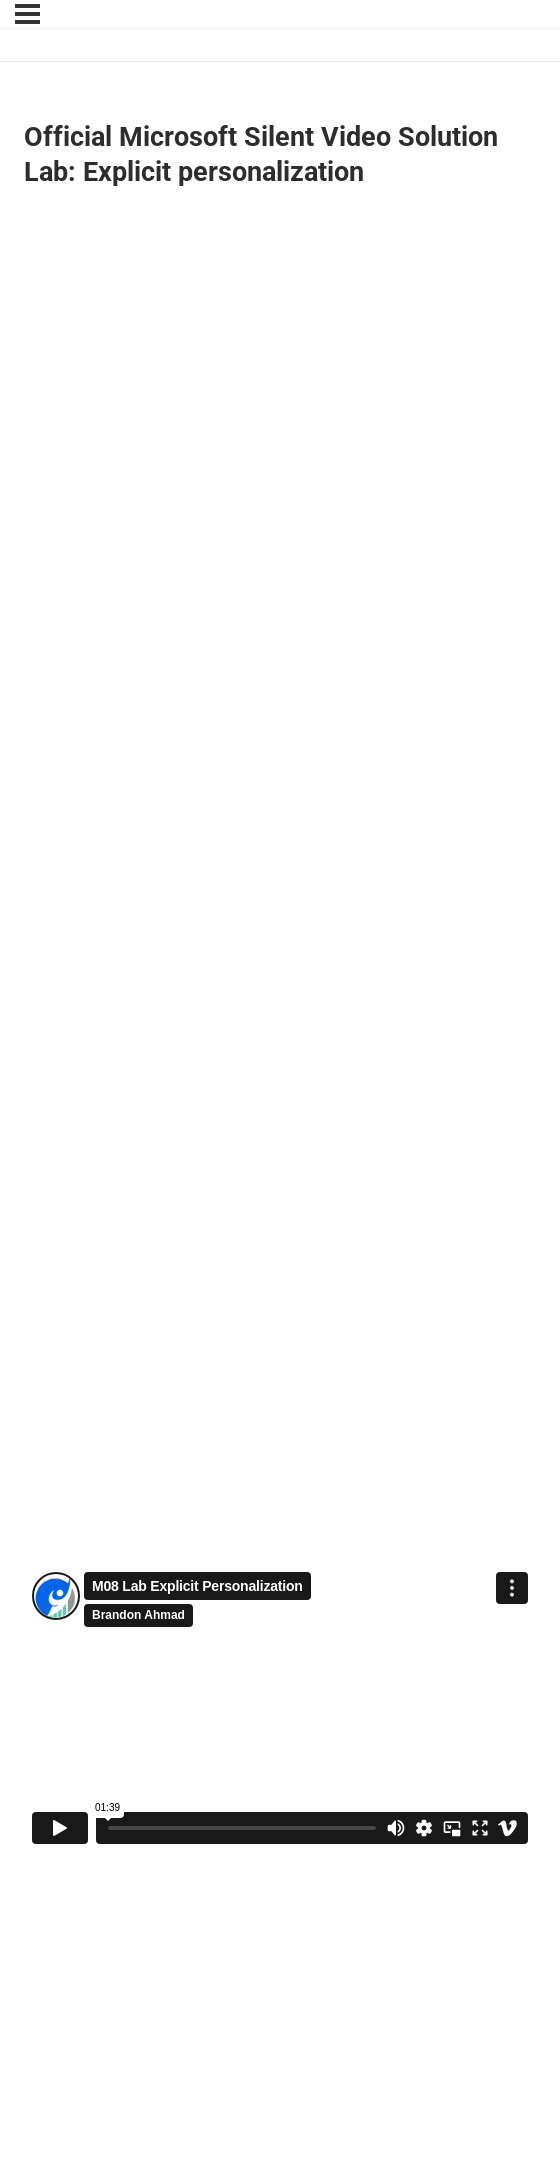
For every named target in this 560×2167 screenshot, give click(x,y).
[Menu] (27, 14)
